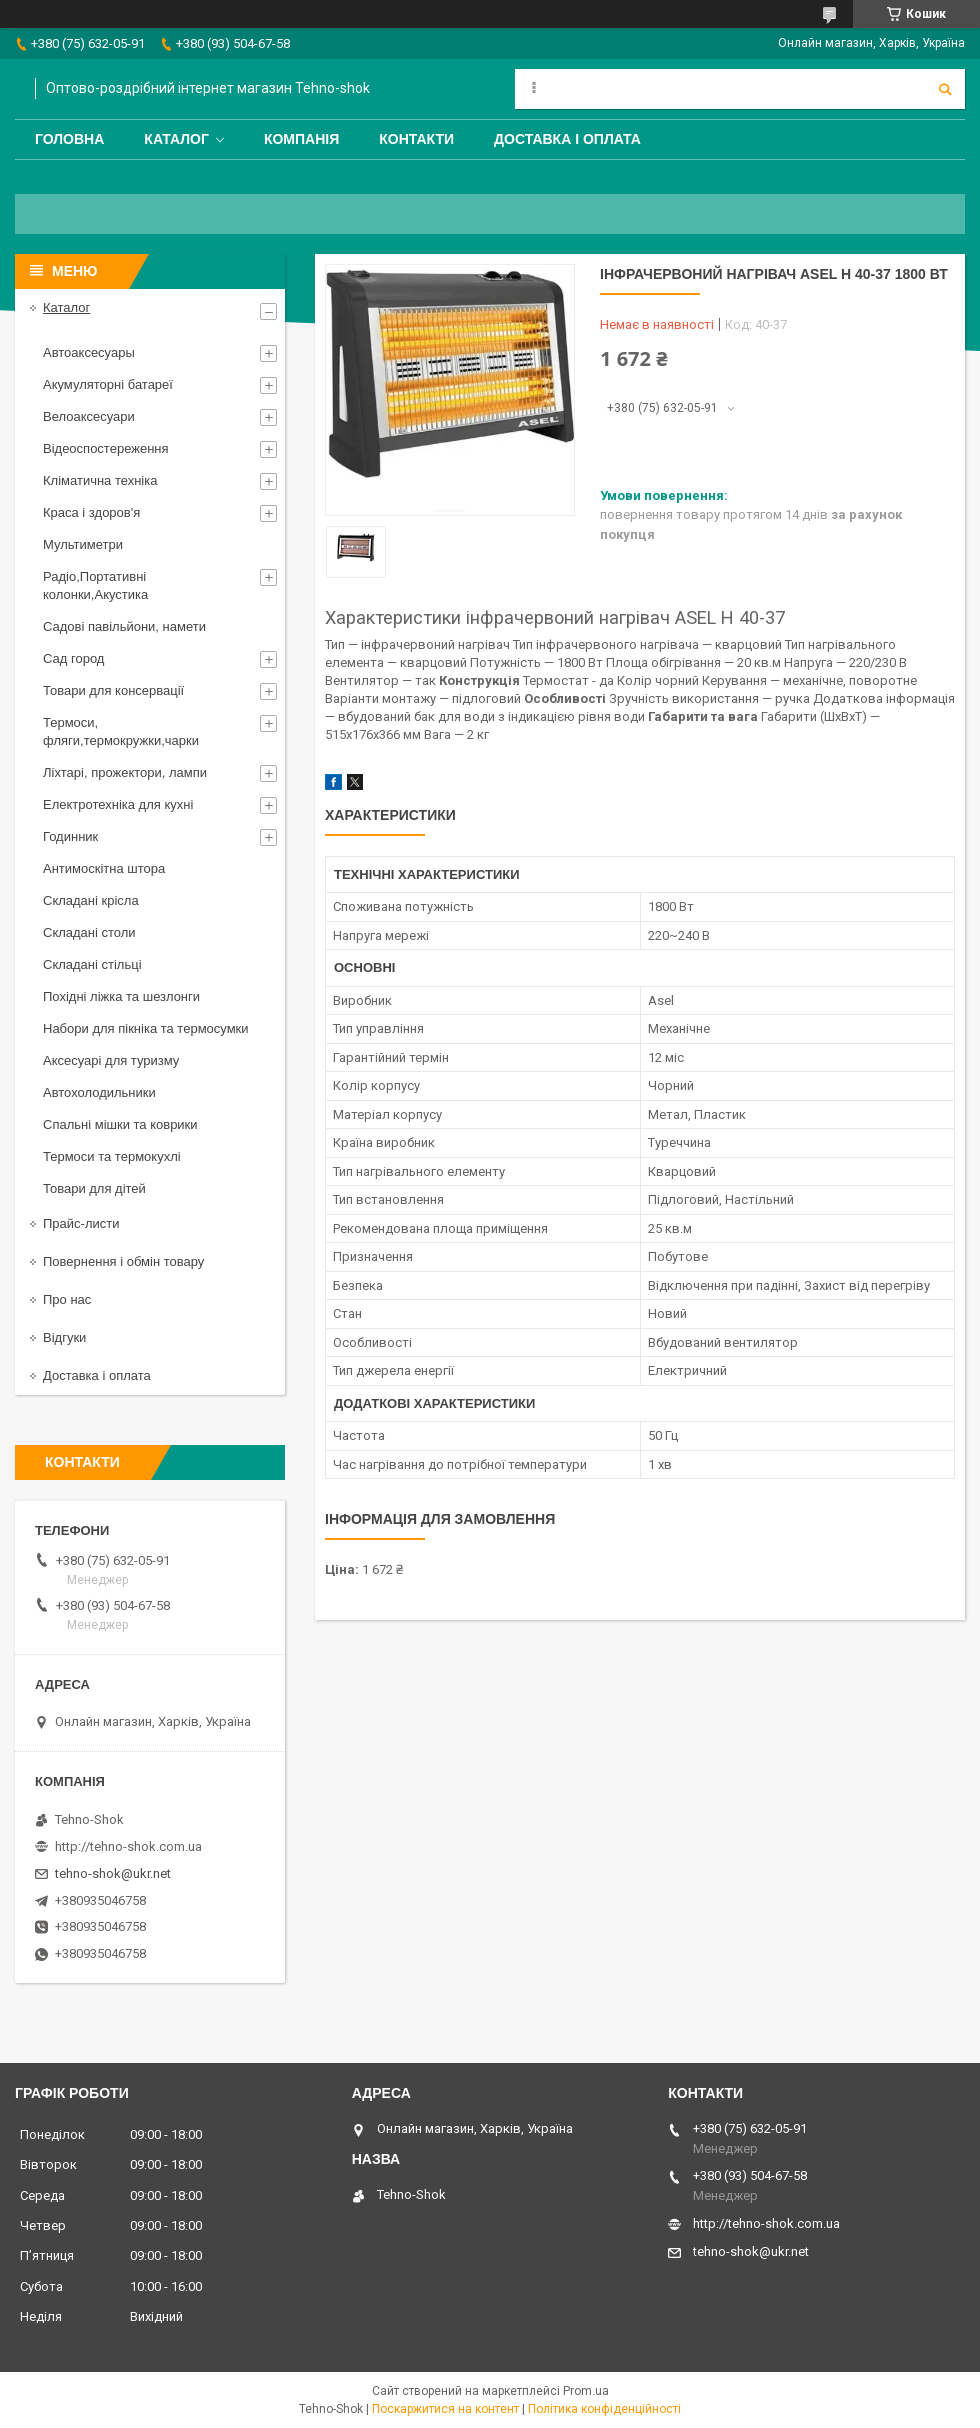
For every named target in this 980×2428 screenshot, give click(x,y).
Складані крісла (91, 900)
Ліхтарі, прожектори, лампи (125, 772)
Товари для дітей (94, 1188)
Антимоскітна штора (104, 868)
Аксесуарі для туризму (111, 1060)
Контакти (416, 139)
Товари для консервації (113, 690)
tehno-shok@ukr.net (113, 1873)
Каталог (176, 139)
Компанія (301, 139)
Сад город (73, 658)
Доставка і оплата (567, 139)
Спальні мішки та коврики (120, 1124)
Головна (69, 139)
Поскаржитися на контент (445, 2409)
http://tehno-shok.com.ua (128, 1846)
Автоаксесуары (89, 352)
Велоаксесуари (89, 416)
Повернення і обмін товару (123, 1261)
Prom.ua (586, 2391)
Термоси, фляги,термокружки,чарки (121, 731)
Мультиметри (83, 544)
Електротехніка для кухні (118, 804)
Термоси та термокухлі (112, 1156)
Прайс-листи (81, 1223)
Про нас (67, 1299)
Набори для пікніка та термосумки (146, 1028)
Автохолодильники (99, 1092)
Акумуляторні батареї (108, 384)
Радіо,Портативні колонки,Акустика (95, 585)
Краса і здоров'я (91, 512)
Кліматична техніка (100, 480)
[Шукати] (945, 89)
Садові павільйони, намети (124, 626)
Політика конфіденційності (604, 2409)
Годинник (70, 836)
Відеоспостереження (106, 448)
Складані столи (89, 932)
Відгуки (64, 1337)
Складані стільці (92, 964)
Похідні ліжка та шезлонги (121, 996)
